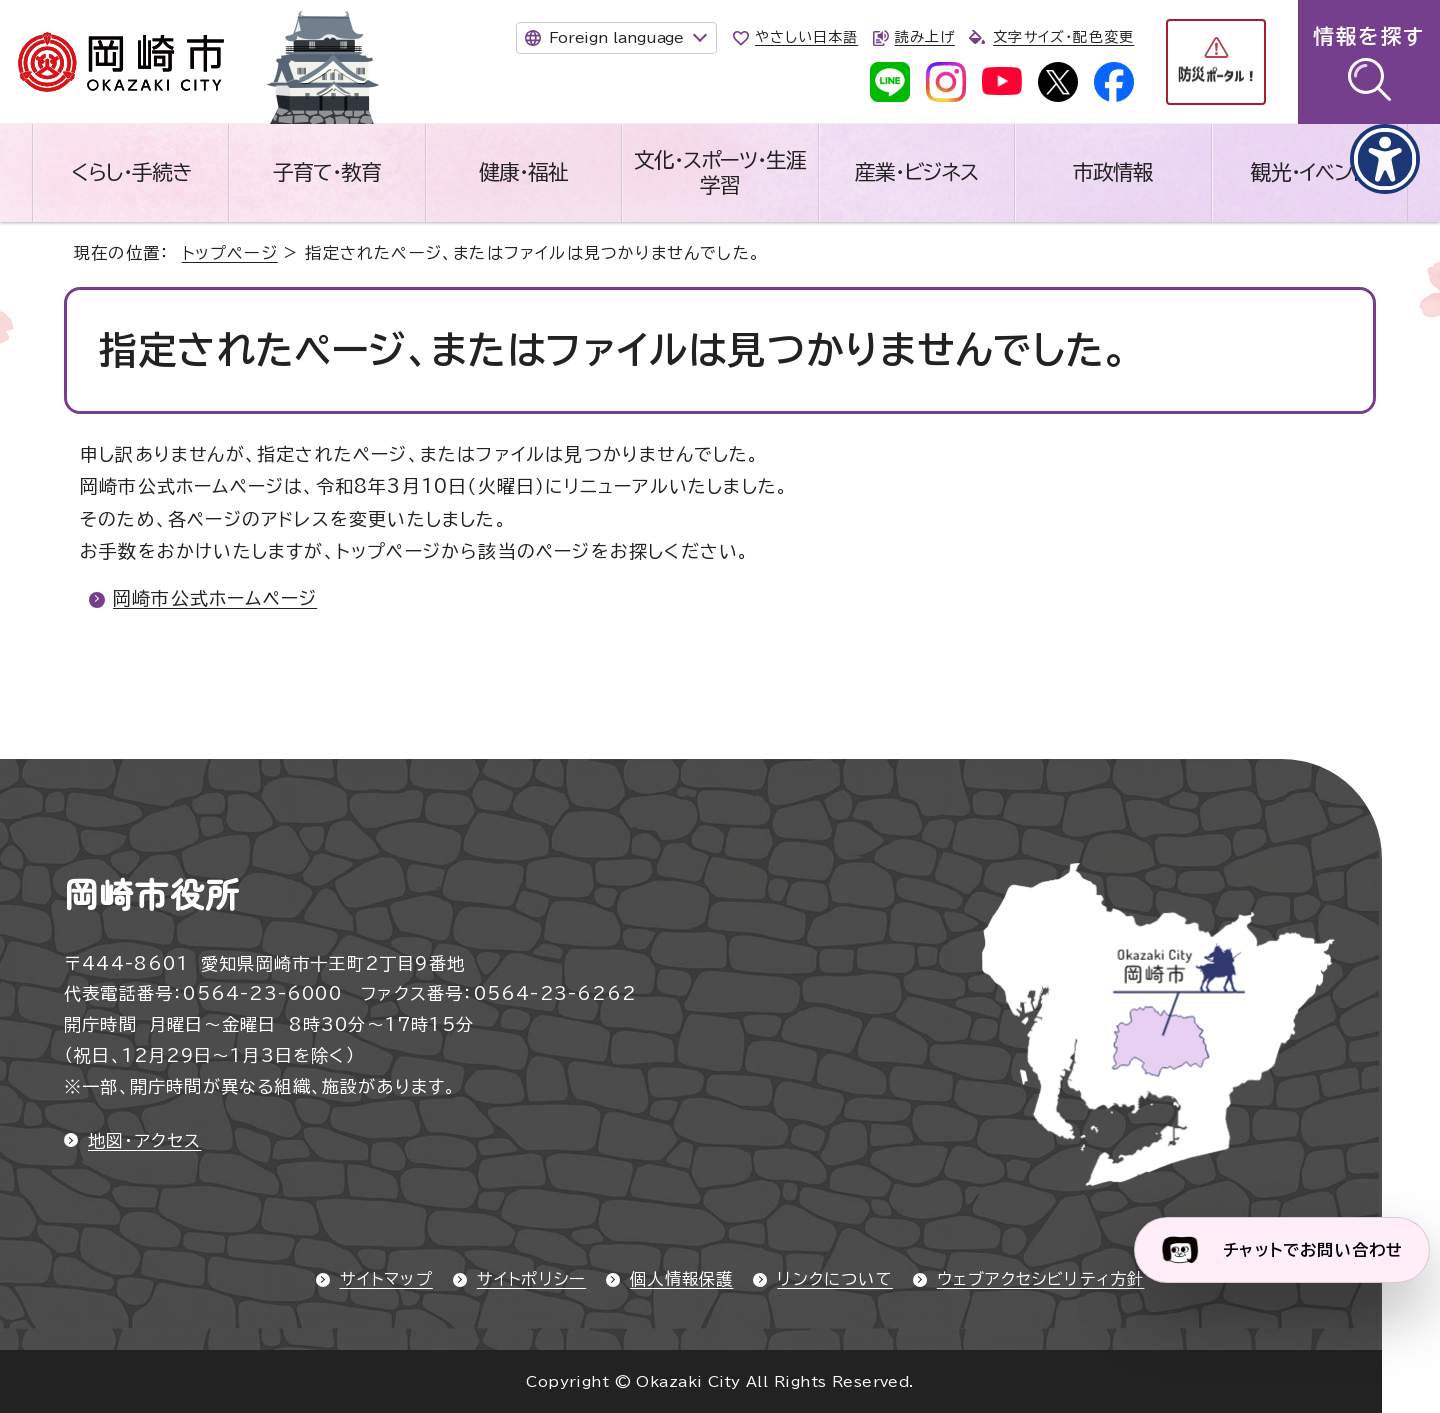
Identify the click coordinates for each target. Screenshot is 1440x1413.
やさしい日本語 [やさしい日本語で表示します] (806, 37)
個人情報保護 (681, 1279)
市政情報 (1113, 172)
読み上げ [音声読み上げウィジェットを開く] (925, 37)
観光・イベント (1309, 172)
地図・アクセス (144, 1140)
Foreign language (616, 37)
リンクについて (834, 1279)
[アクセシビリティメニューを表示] (1385, 159)
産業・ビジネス (916, 172)
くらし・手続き (131, 172)
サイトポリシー (531, 1279)
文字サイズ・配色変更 (1063, 37)
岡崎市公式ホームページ (215, 598)
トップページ (230, 253)
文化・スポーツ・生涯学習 (720, 172)
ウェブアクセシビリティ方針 (1041, 1279)
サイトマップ (386, 1279)
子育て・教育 (327, 172)
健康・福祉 (523, 172)
